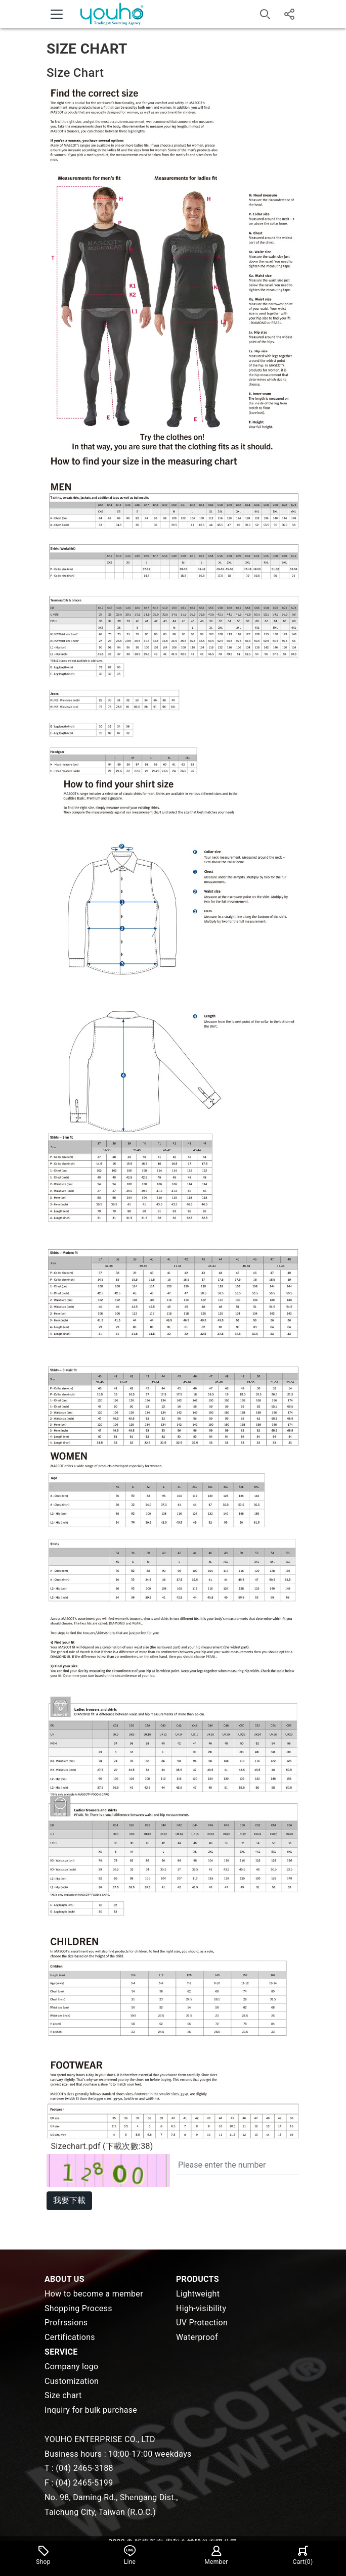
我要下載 (69, 2200)
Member (216, 2555)
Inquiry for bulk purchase (91, 2410)
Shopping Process (78, 2308)
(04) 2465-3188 (84, 2468)
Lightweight (198, 2294)
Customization (72, 2381)
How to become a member (94, 2294)
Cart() (303, 2555)
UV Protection (202, 2322)
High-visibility (201, 2308)
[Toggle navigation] (57, 14)
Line (130, 2555)
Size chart (63, 2395)
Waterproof (197, 2337)
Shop (43, 2555)
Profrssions (66, 2322)
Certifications (70, 2337)
